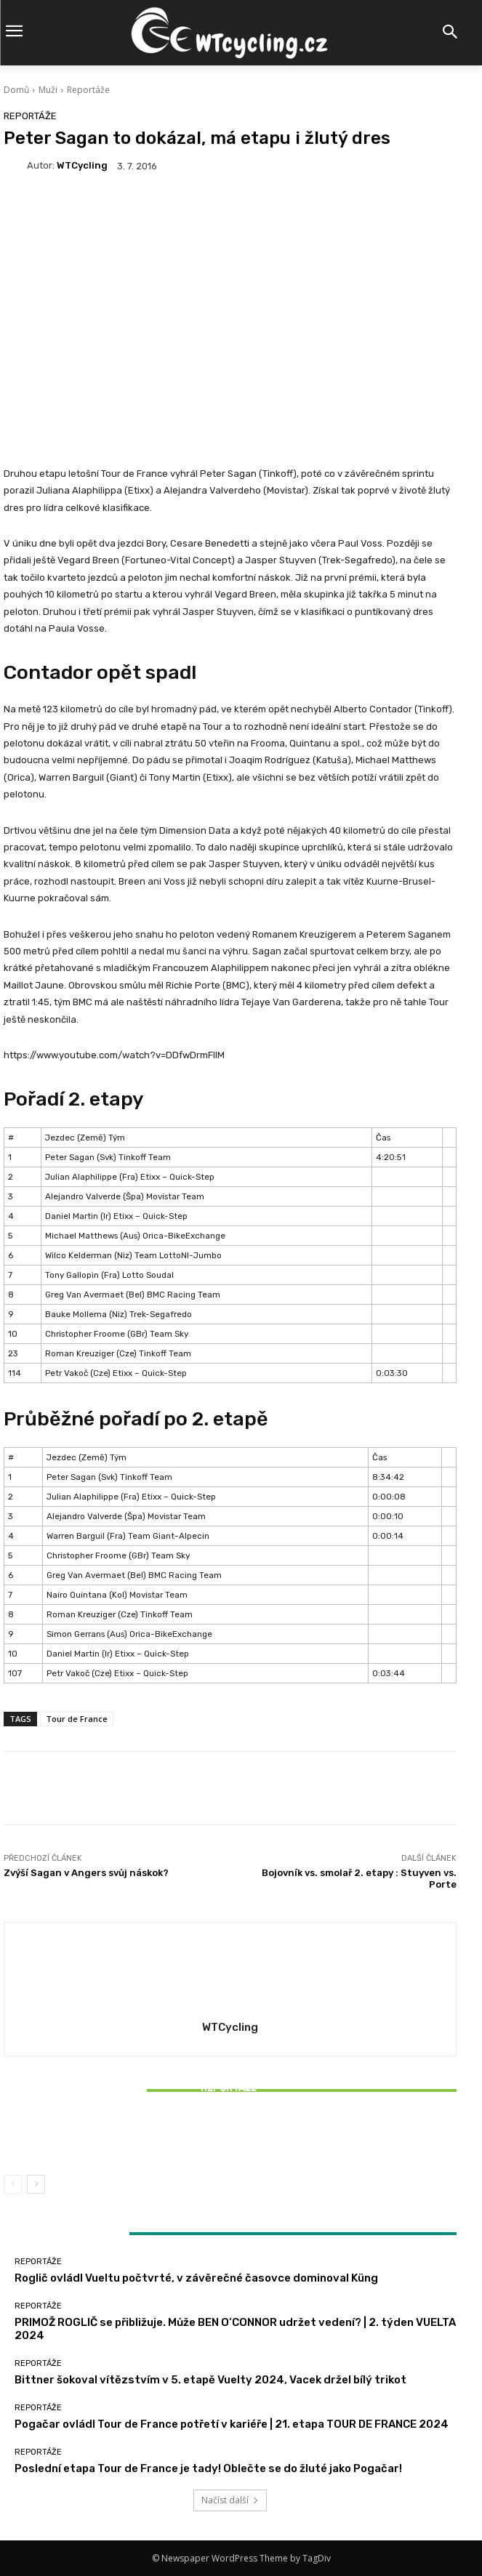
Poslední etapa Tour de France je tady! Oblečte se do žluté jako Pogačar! (208, 2468)
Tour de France (77, 1718)
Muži (48, 90)
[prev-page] (13, 2184)
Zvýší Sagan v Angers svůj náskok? (86, 1872)
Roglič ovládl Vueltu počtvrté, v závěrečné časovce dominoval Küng (196, 2278)
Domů (16, 90)
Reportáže (88, 90)
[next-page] (36, 2184)
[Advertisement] (230, 303)
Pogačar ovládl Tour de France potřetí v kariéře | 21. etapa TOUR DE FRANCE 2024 (232, 2424)
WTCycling (82, 165)
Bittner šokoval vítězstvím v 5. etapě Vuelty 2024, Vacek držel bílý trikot (230, 2137)
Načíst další (230, 2500)
